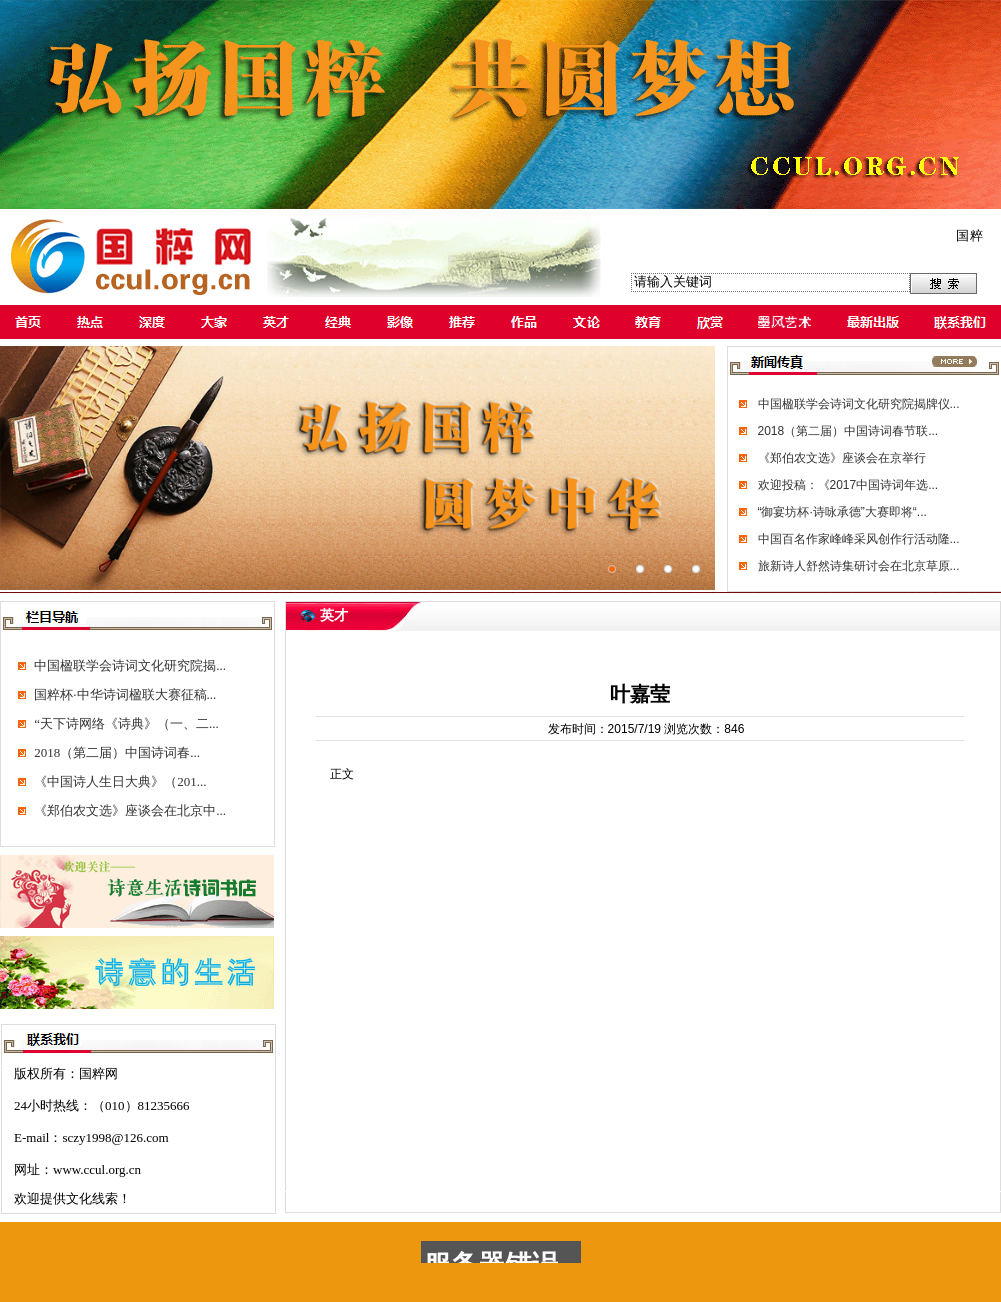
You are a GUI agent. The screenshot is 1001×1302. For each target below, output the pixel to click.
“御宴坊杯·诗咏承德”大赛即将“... (842, 512)
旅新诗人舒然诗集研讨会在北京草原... (859, 566)
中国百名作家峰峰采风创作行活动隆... (859, 539)
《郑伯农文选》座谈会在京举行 (842, 458)
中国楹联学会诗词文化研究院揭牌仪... (859, 404)
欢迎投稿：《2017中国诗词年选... (848, 485)
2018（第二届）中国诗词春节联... (848, 431)
